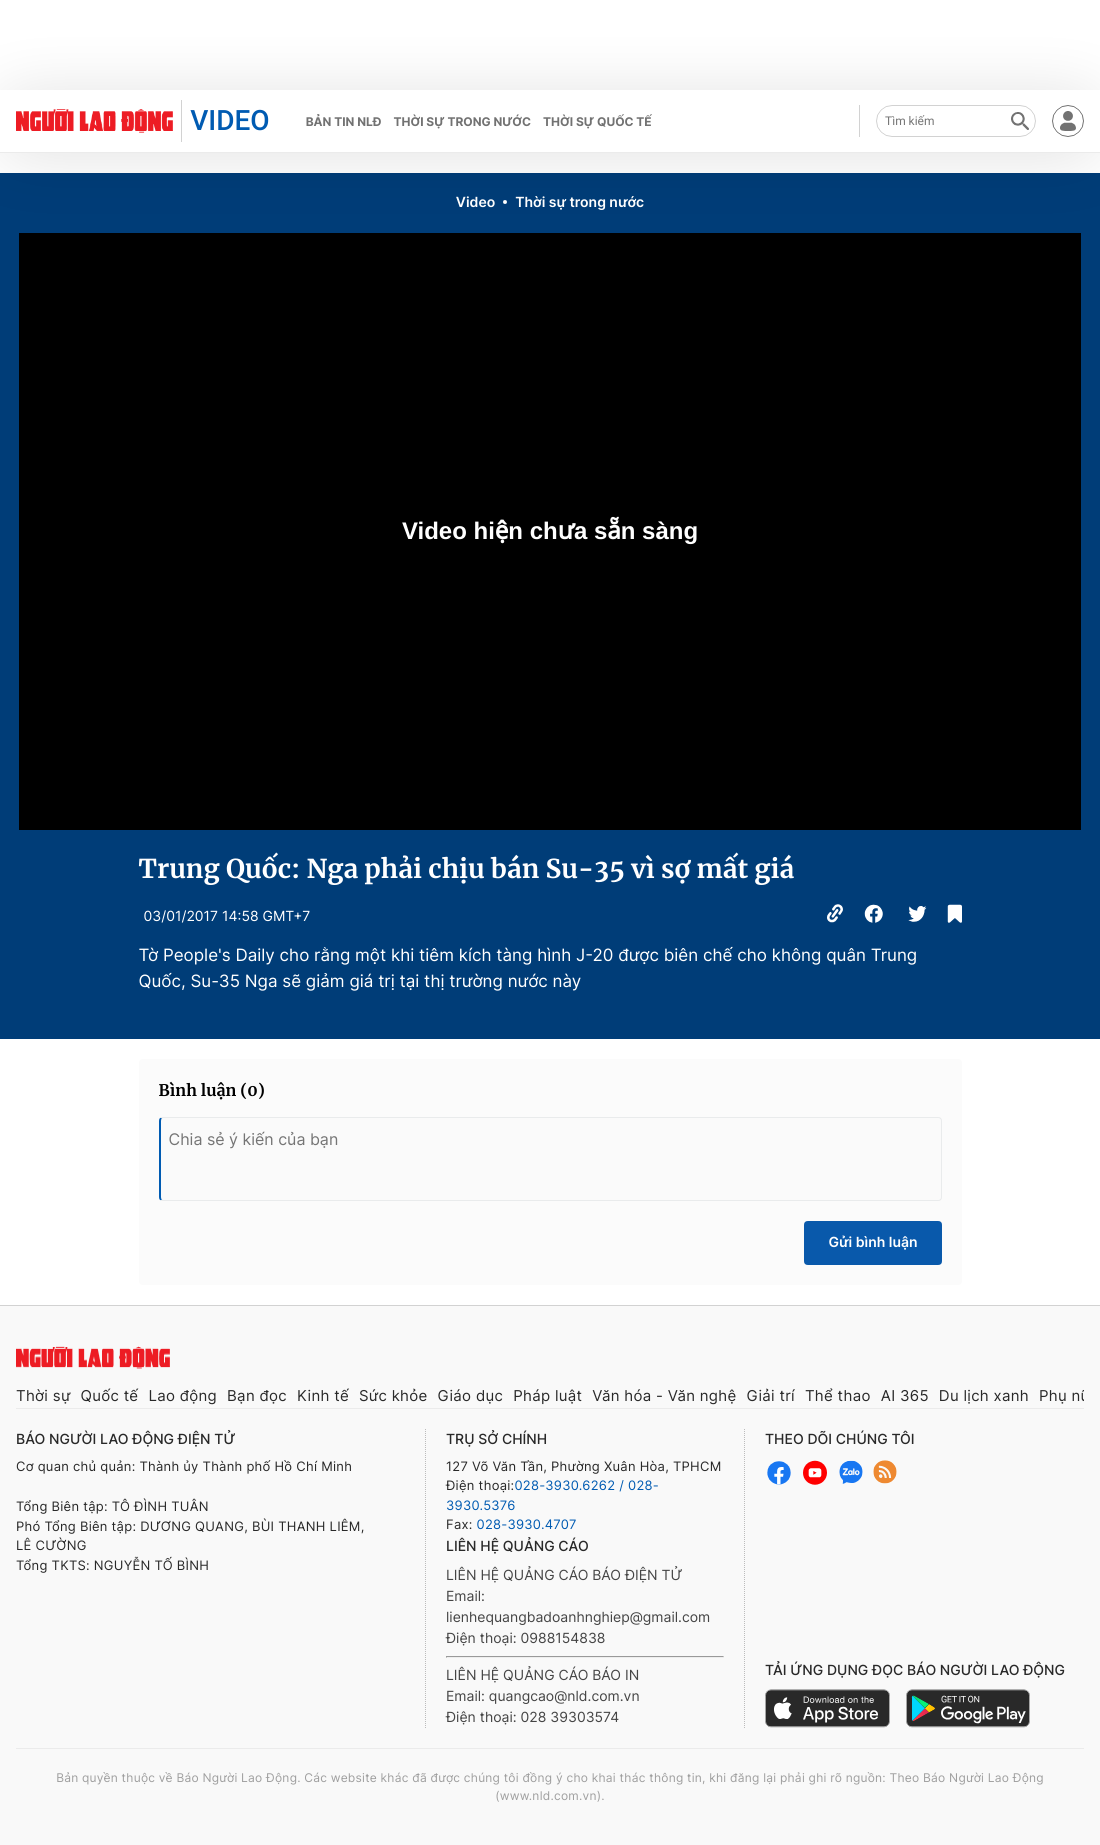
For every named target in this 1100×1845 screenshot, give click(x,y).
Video (475, 202)
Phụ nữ (1064, 1395)
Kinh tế (323, 1395)
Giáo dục (471, 1395)
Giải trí (770, 1395)
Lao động (182, 1395)
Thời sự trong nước (462, 121)
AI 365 (905, 1395)
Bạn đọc (257, 1395)
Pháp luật (547, 1395)
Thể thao (838, 1395)
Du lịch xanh (984, 1395)
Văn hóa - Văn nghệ (664, 1395)
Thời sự (43, 1395)
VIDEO (229, 120)
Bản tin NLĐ (344, 121)
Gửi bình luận (872, 1242)
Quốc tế (110, 1395)
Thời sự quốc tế (597, 121)
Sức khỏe (393, 1395)
